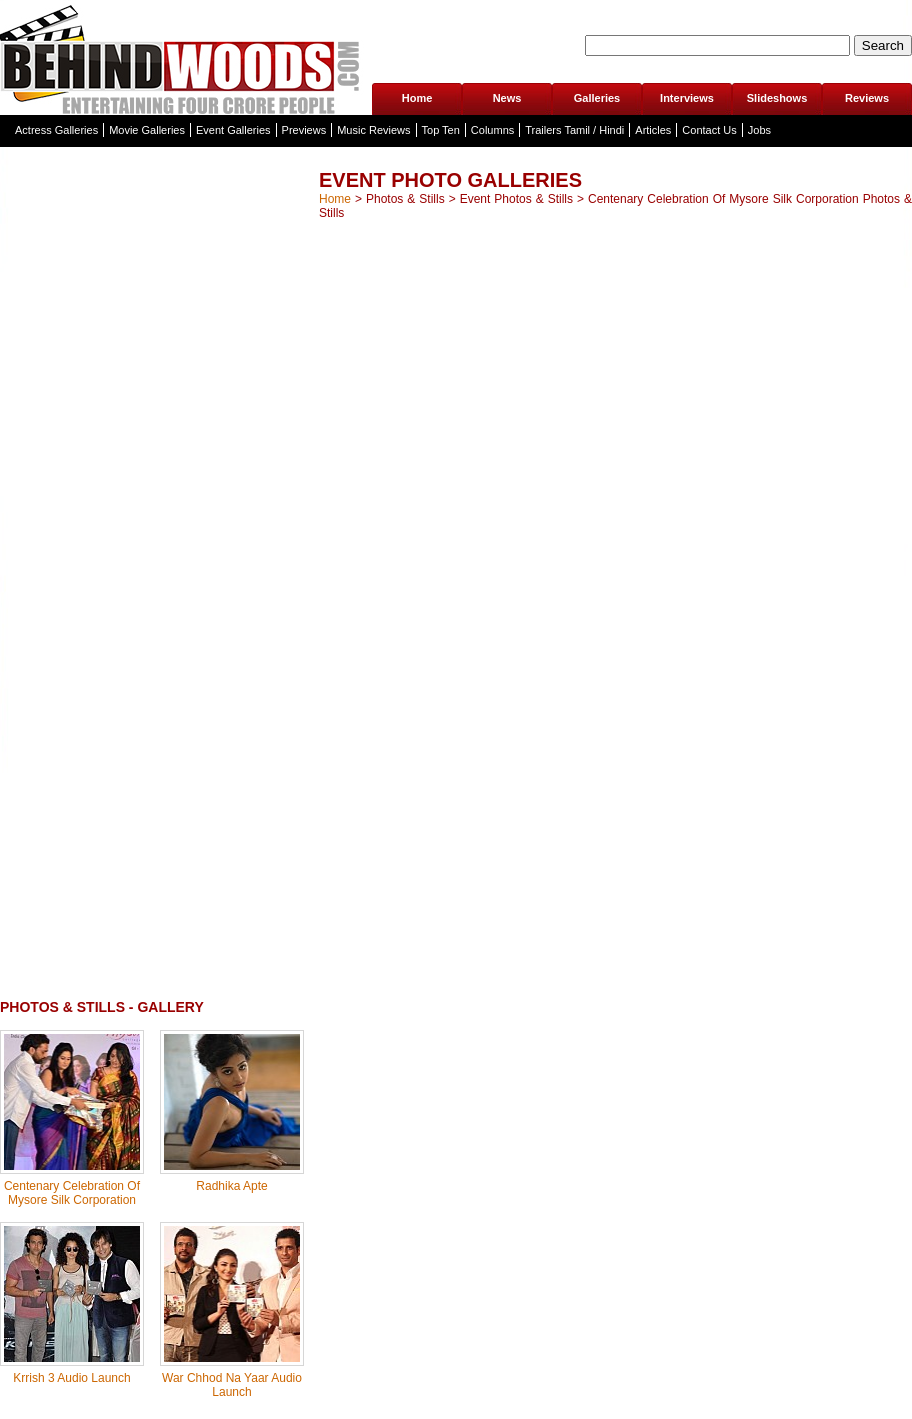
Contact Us (709, 130)
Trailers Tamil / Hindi (574, 130)
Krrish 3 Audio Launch (71, 1378)
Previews (304, 130)
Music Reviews (373, 130)
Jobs (759, 130)
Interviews (687, 98)
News (507, 98)
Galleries (597, 98)
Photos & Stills (405, 199)
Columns (492, 130)
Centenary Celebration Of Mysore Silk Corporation (72, 1193)
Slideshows (777, 98)
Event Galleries (233, 130)
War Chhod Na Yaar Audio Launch (232, 1385)
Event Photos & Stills (516, 199)
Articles (653, 130)
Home (417, 98)
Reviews (867, 98)
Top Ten (441, 130)
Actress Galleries (56, 130)
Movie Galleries (147, 130)
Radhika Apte (231, 1186)
